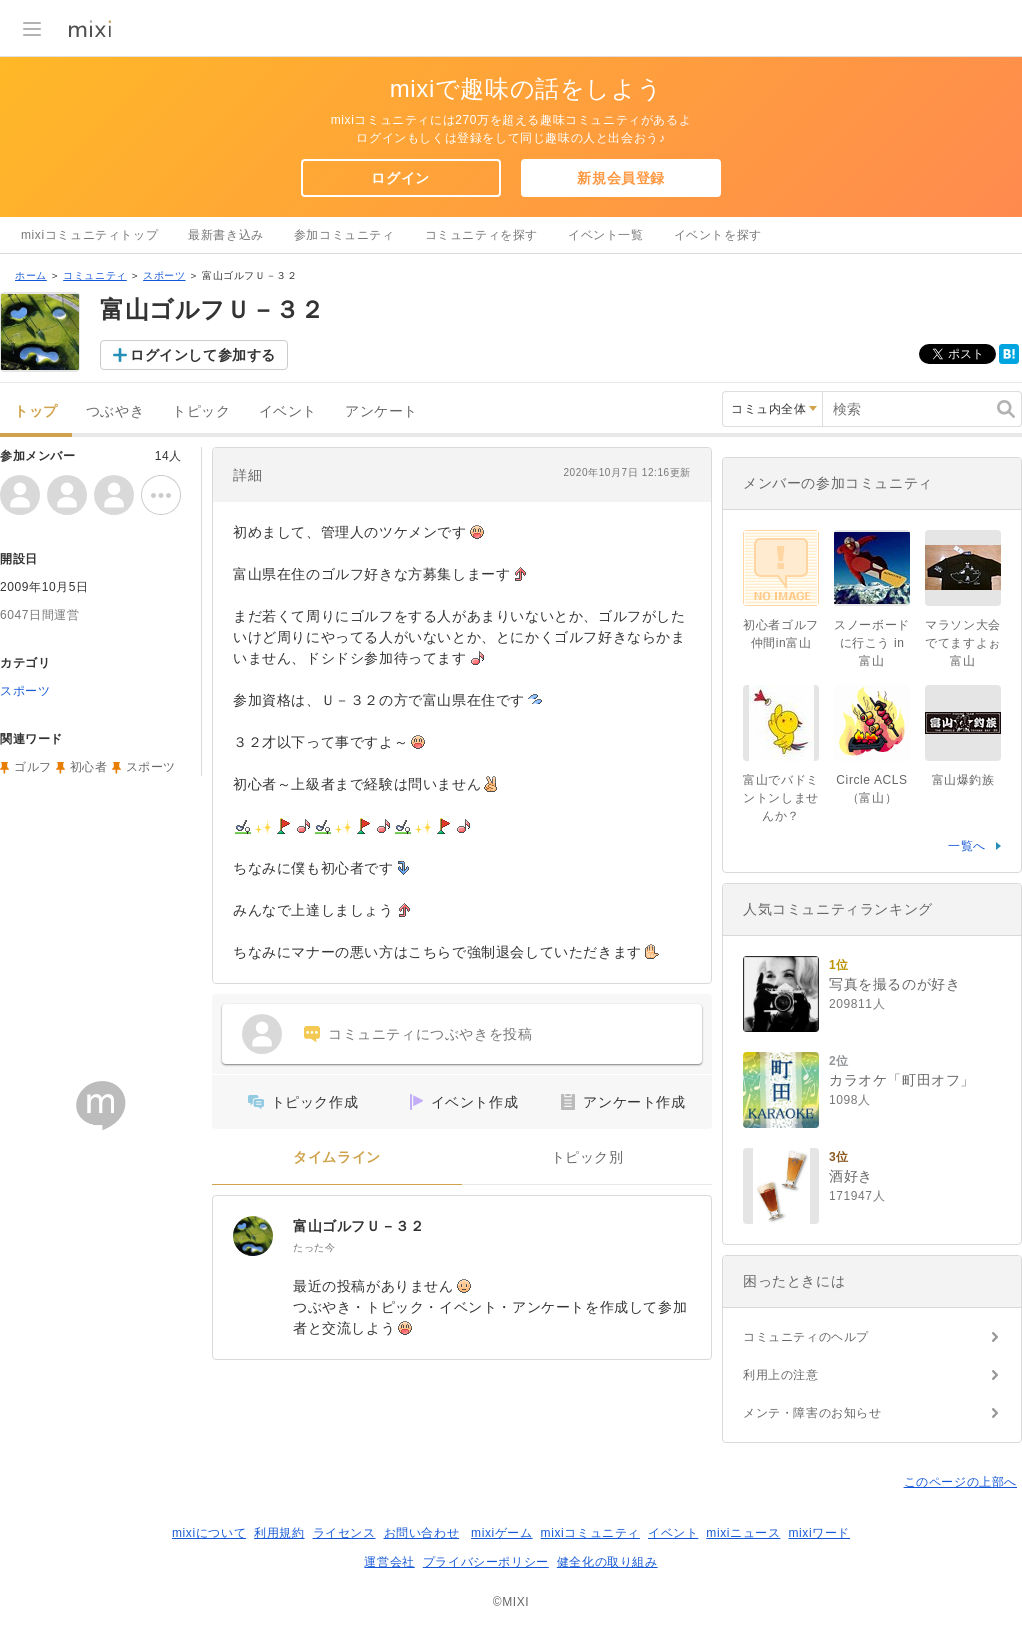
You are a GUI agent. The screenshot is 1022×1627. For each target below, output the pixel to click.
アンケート (381, 411)
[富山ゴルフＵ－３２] (253, 1236)
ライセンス (344, 1533)
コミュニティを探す (481, 235)
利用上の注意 (781, 1375)
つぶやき (115, 411)
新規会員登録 (621, 178)
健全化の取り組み (607, 1562)
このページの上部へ (960, 1482)
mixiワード (819, 1533)
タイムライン (337, 1157)
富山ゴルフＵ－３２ (358, 1226)
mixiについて (209, 1533)
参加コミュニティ (344, 235)
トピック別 (587, 1157)
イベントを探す (718, 235)
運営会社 (389, 1562)
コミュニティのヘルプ (806, 1337)
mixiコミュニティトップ (89, 235)
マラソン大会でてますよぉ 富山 (969, 643)
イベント (288, 411)
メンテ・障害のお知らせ (812, 1413)
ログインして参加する (203, 355)
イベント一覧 (606, 235)
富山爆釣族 (963, 780)
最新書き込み (226, 235)
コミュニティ (95, 275)
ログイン (400, 178)
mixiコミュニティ (590, 1533)
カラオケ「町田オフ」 (902, 1080)
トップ (36, 411)
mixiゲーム (502, 1533)
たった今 (314, 1247)
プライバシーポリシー (486, 1562)
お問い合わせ (422, 1533)
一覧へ (967, 846)
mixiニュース (743, 1533)
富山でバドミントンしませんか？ (781, 798)
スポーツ (164, 275)
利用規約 (279, 1533)
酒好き (851, 1176)
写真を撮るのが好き (894, 984)
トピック (201, 411)
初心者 (89, 767)
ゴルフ (33, 767)
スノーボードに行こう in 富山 (872, 643)
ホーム (31, 275)
